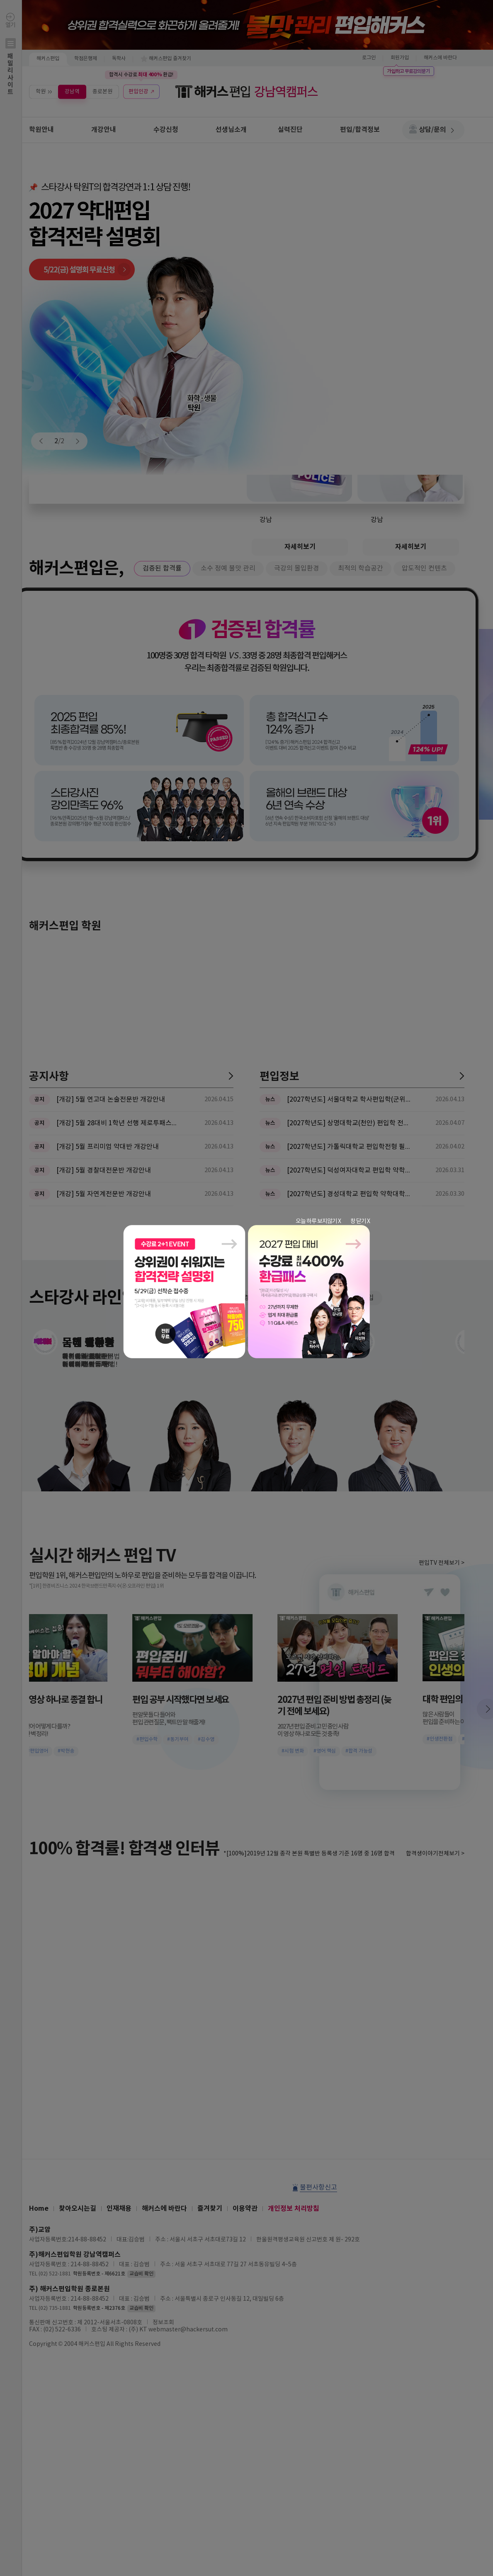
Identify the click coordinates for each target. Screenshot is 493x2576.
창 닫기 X (360, 1221)
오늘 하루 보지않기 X (318, 1221)
